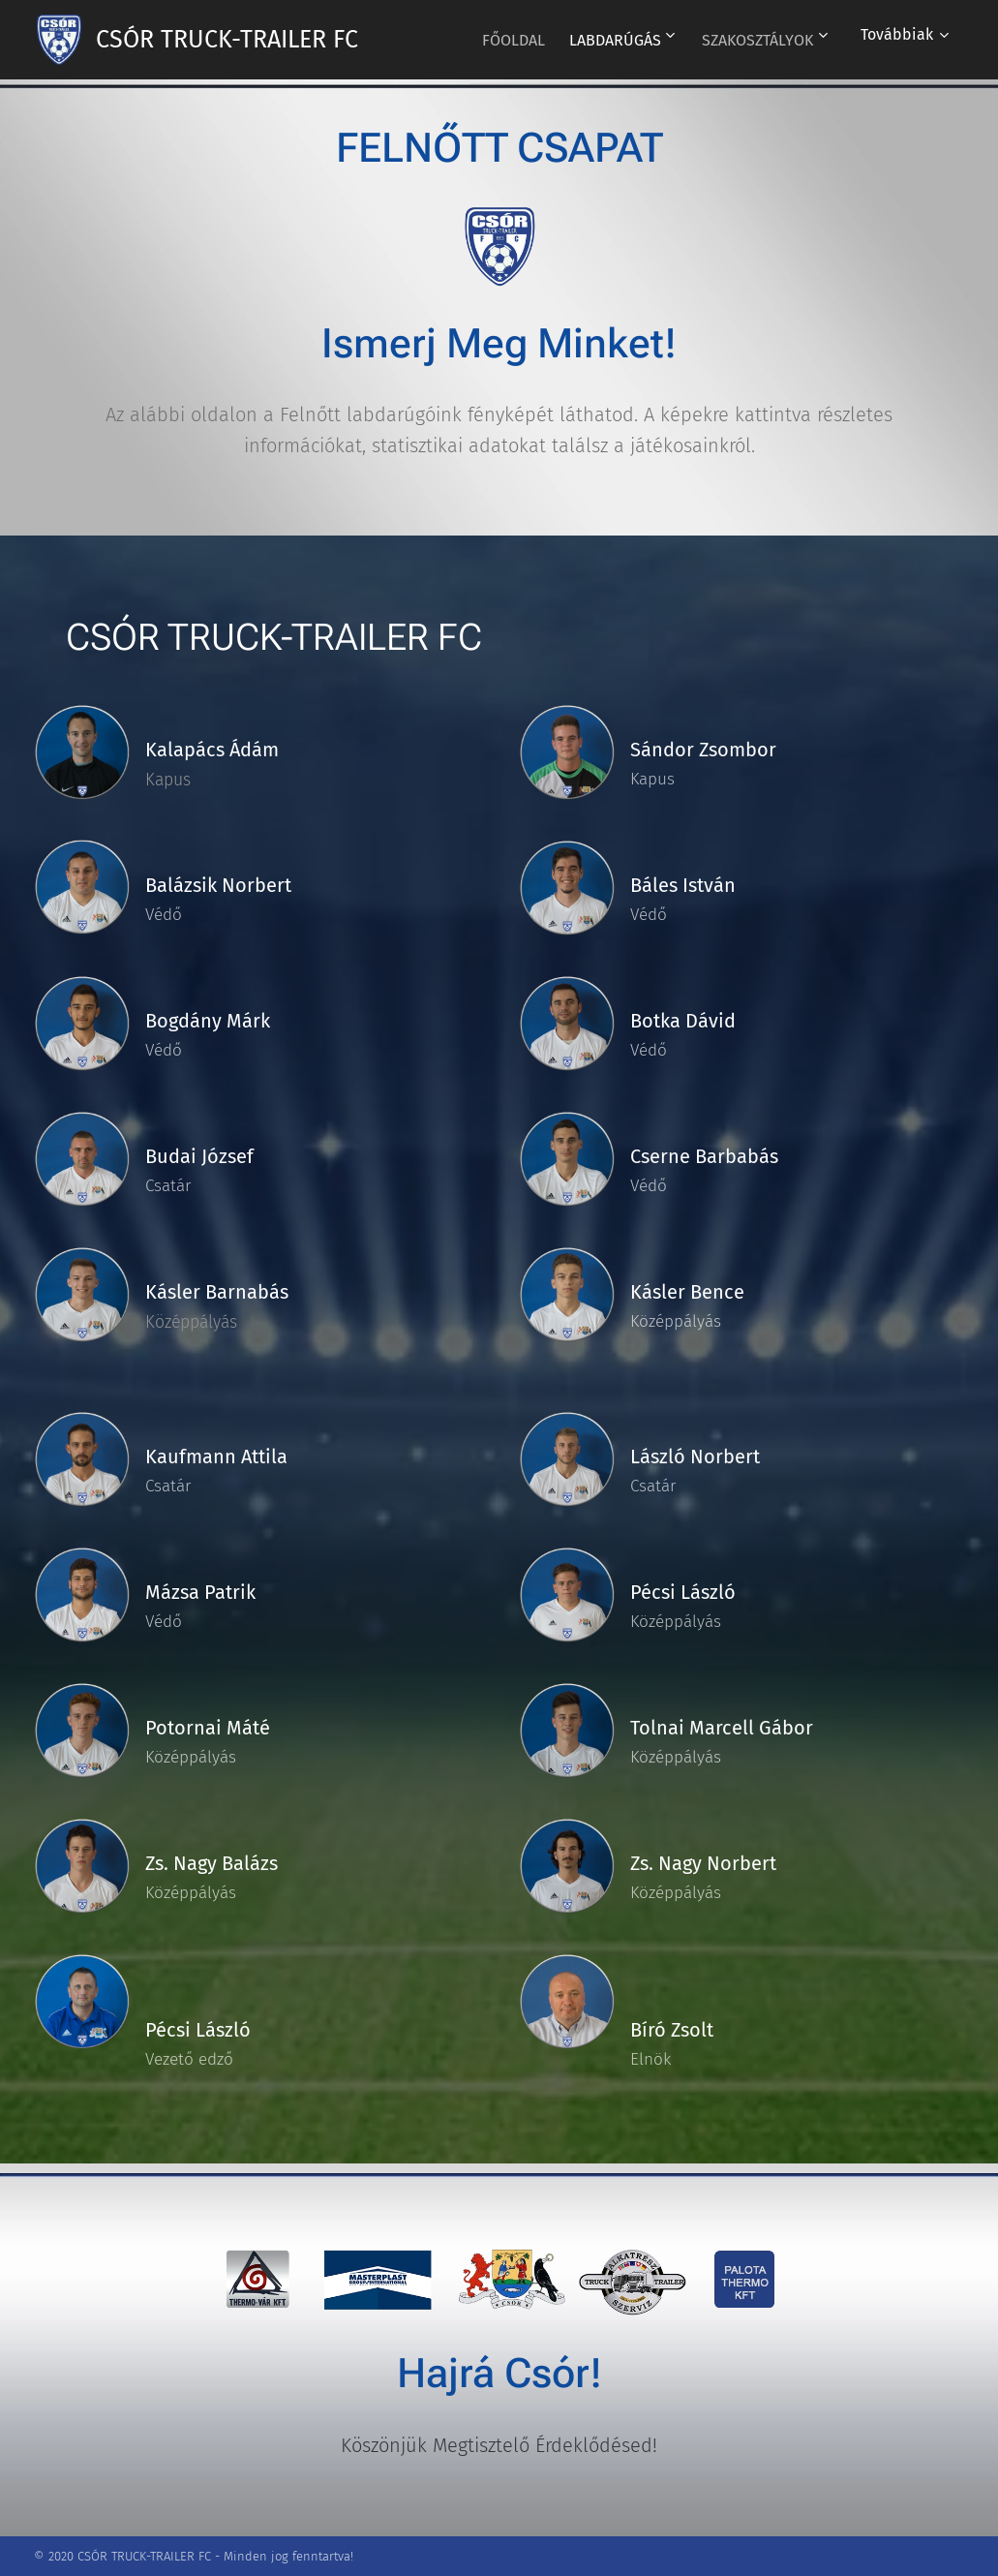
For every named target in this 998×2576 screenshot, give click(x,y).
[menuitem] (494, 39)
